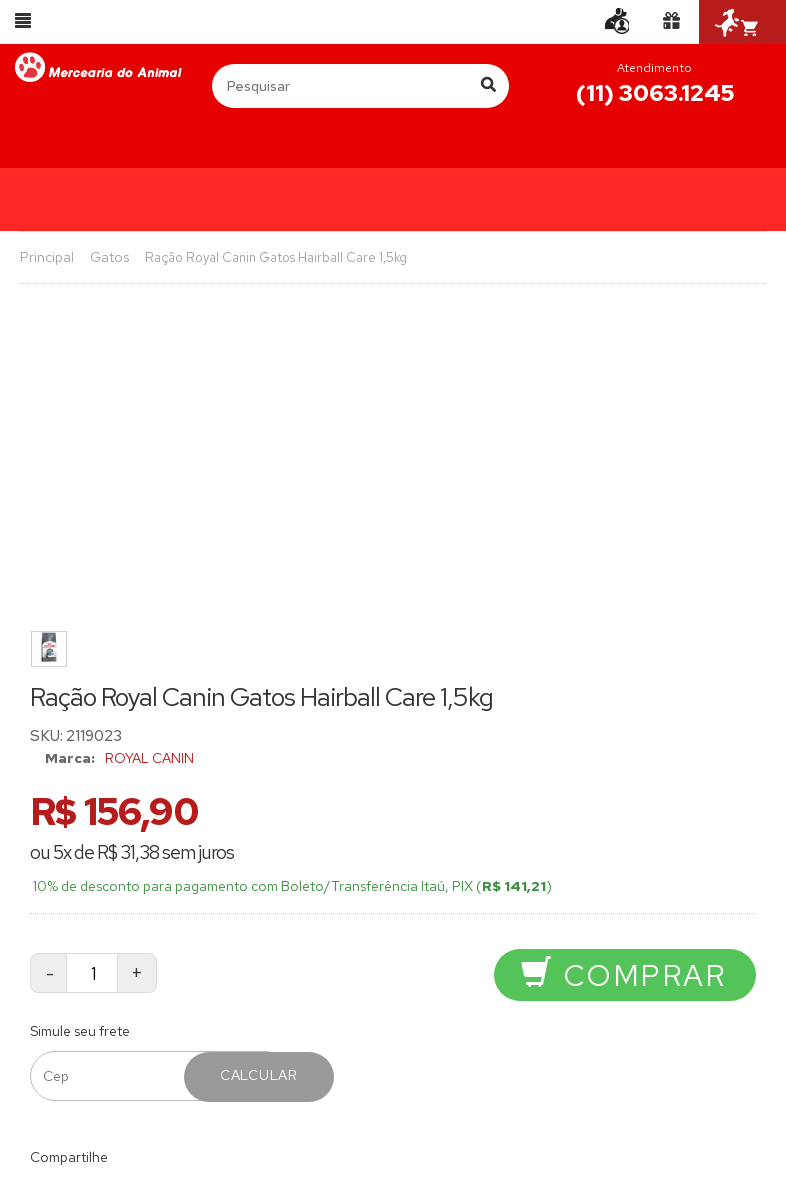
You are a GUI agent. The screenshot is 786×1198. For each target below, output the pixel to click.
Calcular (259, 1075)
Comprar (623, 975)
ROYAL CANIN (149, 758)
